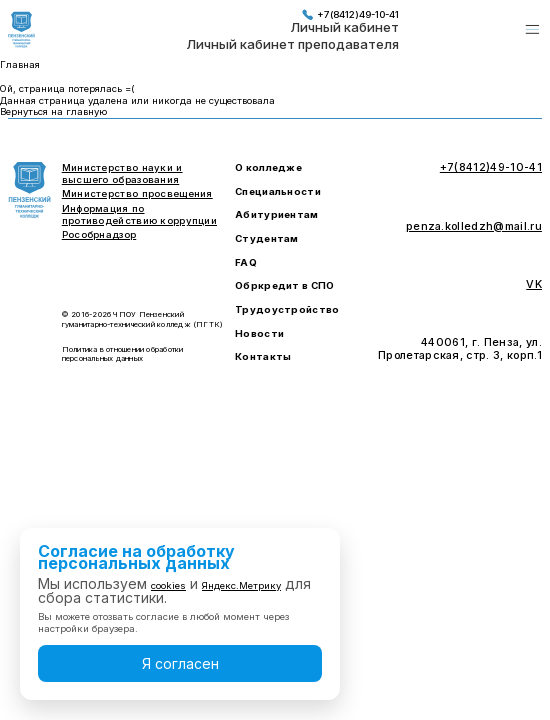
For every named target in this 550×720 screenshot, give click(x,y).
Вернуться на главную (53, 111)
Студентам (267, 238)
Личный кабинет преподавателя (292, 45)
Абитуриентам (276, 214)
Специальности (278, 191)
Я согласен (180, 663)
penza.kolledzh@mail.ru (474, 227)
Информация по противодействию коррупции (139, 214)
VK (534, 285)
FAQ (246, 262)
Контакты (263, 356)
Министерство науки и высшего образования (122, 173)
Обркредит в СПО (284, 285)
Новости (259, 333)
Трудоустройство (287, 309)
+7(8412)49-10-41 (350, 14)
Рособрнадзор (99, 234)
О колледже (268, 167)
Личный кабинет (344, 28)
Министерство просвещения (137, 193)
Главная (20, 64)
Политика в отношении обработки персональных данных (123, 354)
